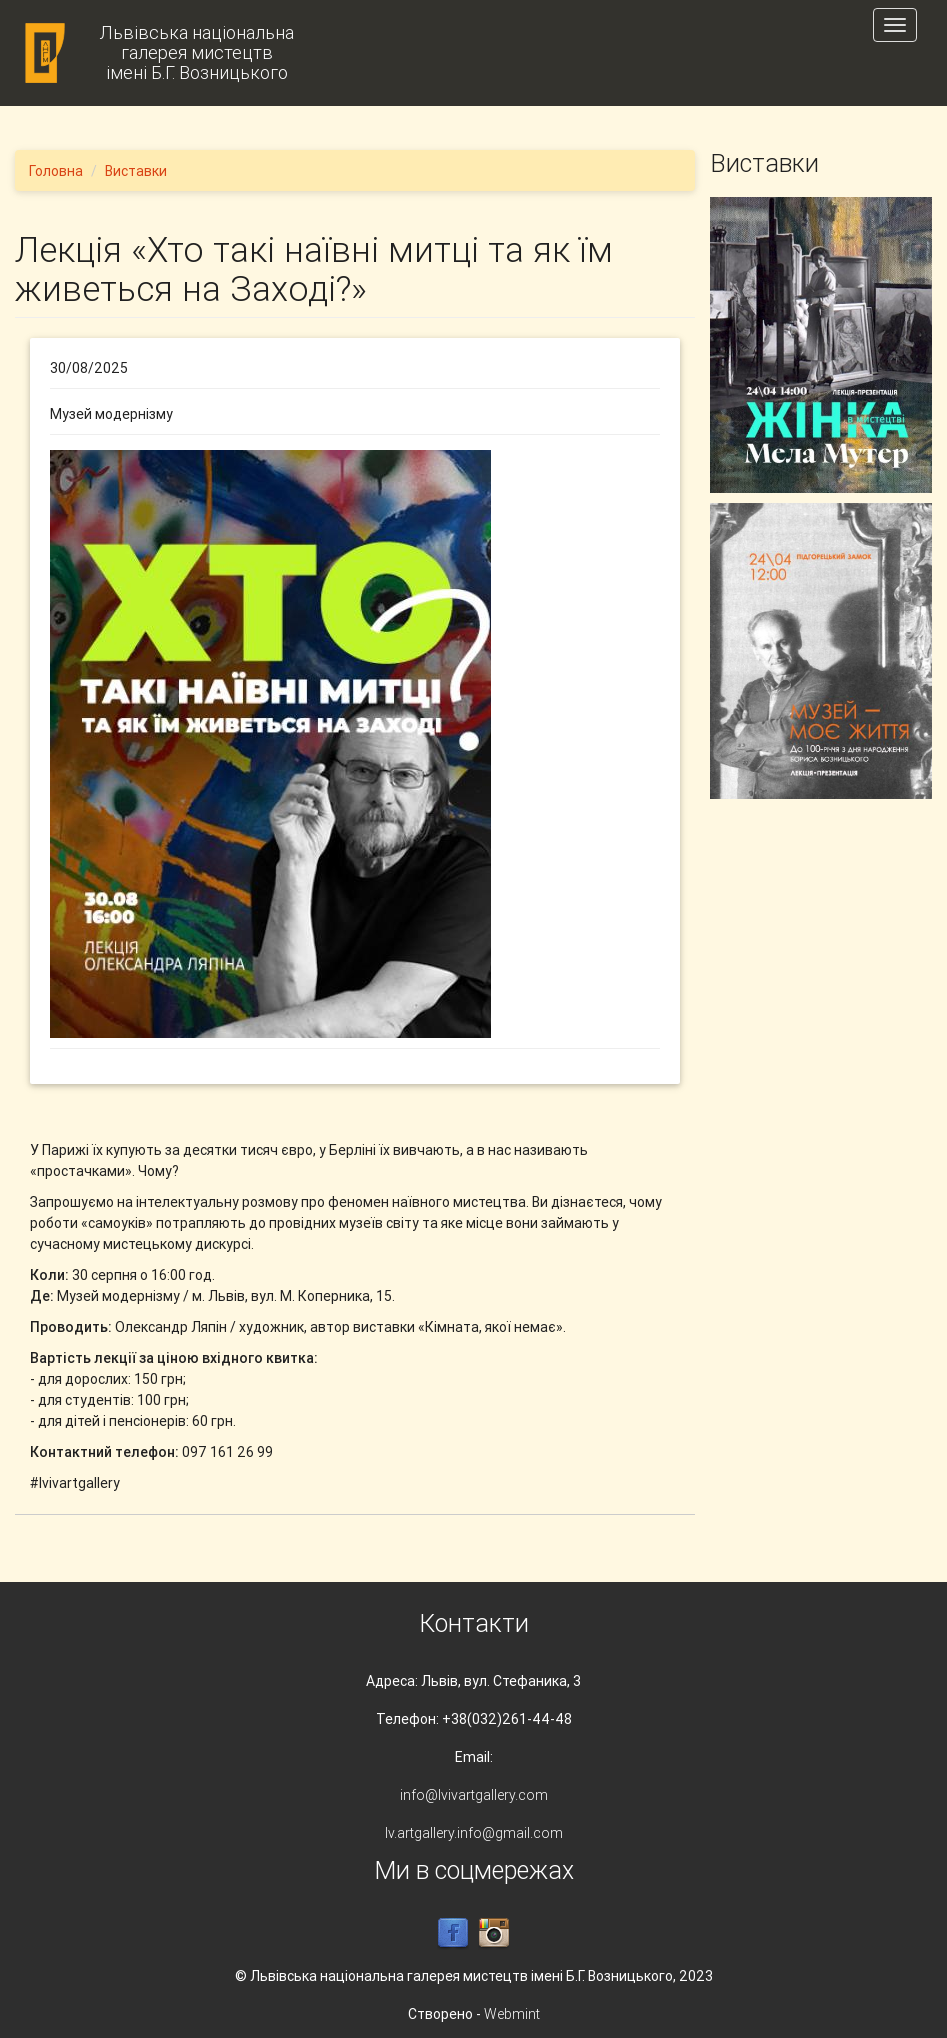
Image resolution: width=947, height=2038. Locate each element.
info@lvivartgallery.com (474, 1795)
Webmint (512, 2014)
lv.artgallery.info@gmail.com (474, 1833)
